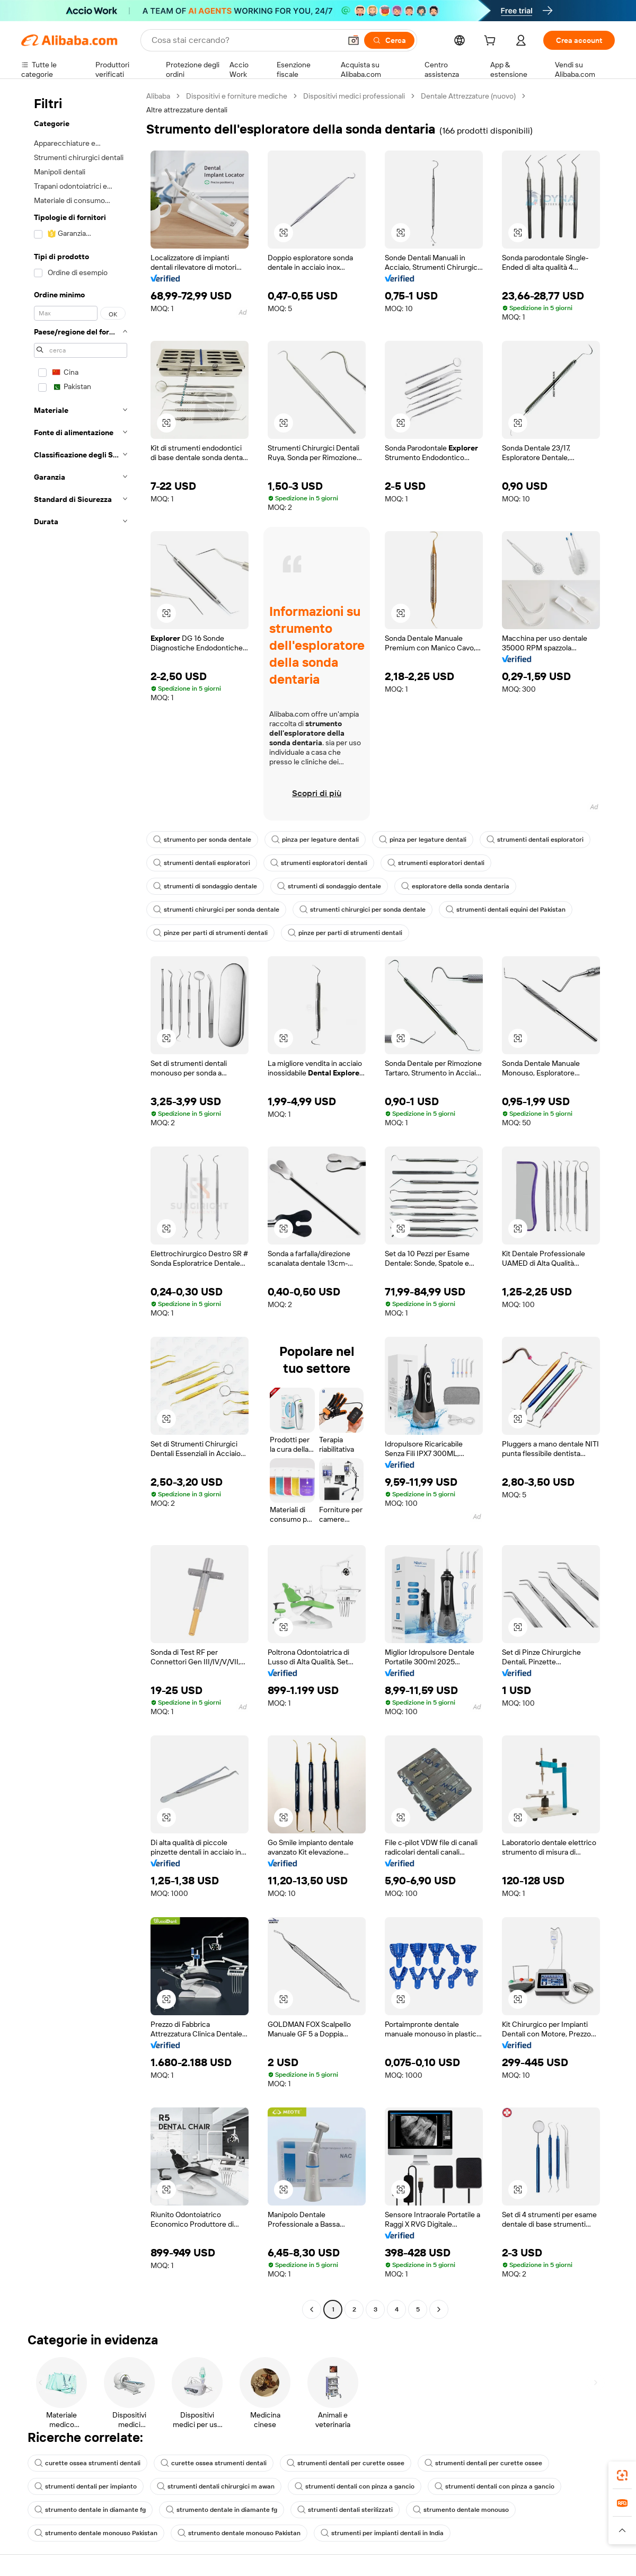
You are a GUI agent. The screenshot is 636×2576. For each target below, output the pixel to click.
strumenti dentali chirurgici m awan (216, 2486)
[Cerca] (389, 40)
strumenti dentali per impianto (85, 2486)
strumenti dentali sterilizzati (345, 2510)
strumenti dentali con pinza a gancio (354, 2486)
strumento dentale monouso (461, 2510)
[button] (353, 40)
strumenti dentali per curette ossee (345, 2463)
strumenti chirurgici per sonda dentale (216, 909)
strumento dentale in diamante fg (90, 2510)
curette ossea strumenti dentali (87, 2463)
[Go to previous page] (311, 2309)
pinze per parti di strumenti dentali (210, 933)
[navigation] (81, 1204)
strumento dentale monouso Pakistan (95, 2533)
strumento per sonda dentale (202, 839)
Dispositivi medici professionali (354, 96)
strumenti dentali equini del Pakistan (506, 909)
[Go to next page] (438, 2309)
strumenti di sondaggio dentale (205, 886)
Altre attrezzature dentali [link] (186, 109)
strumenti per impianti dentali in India (382, 2533)
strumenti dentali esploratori (535, 839)
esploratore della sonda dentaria (455, 886)
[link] (622, 2475)
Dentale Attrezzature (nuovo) (468, 96)
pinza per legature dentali (315, 839)
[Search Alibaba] (245, 40)
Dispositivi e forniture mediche (236, 96)
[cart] (492, 42)
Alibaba (158, 96)
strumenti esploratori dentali (318, 863)
